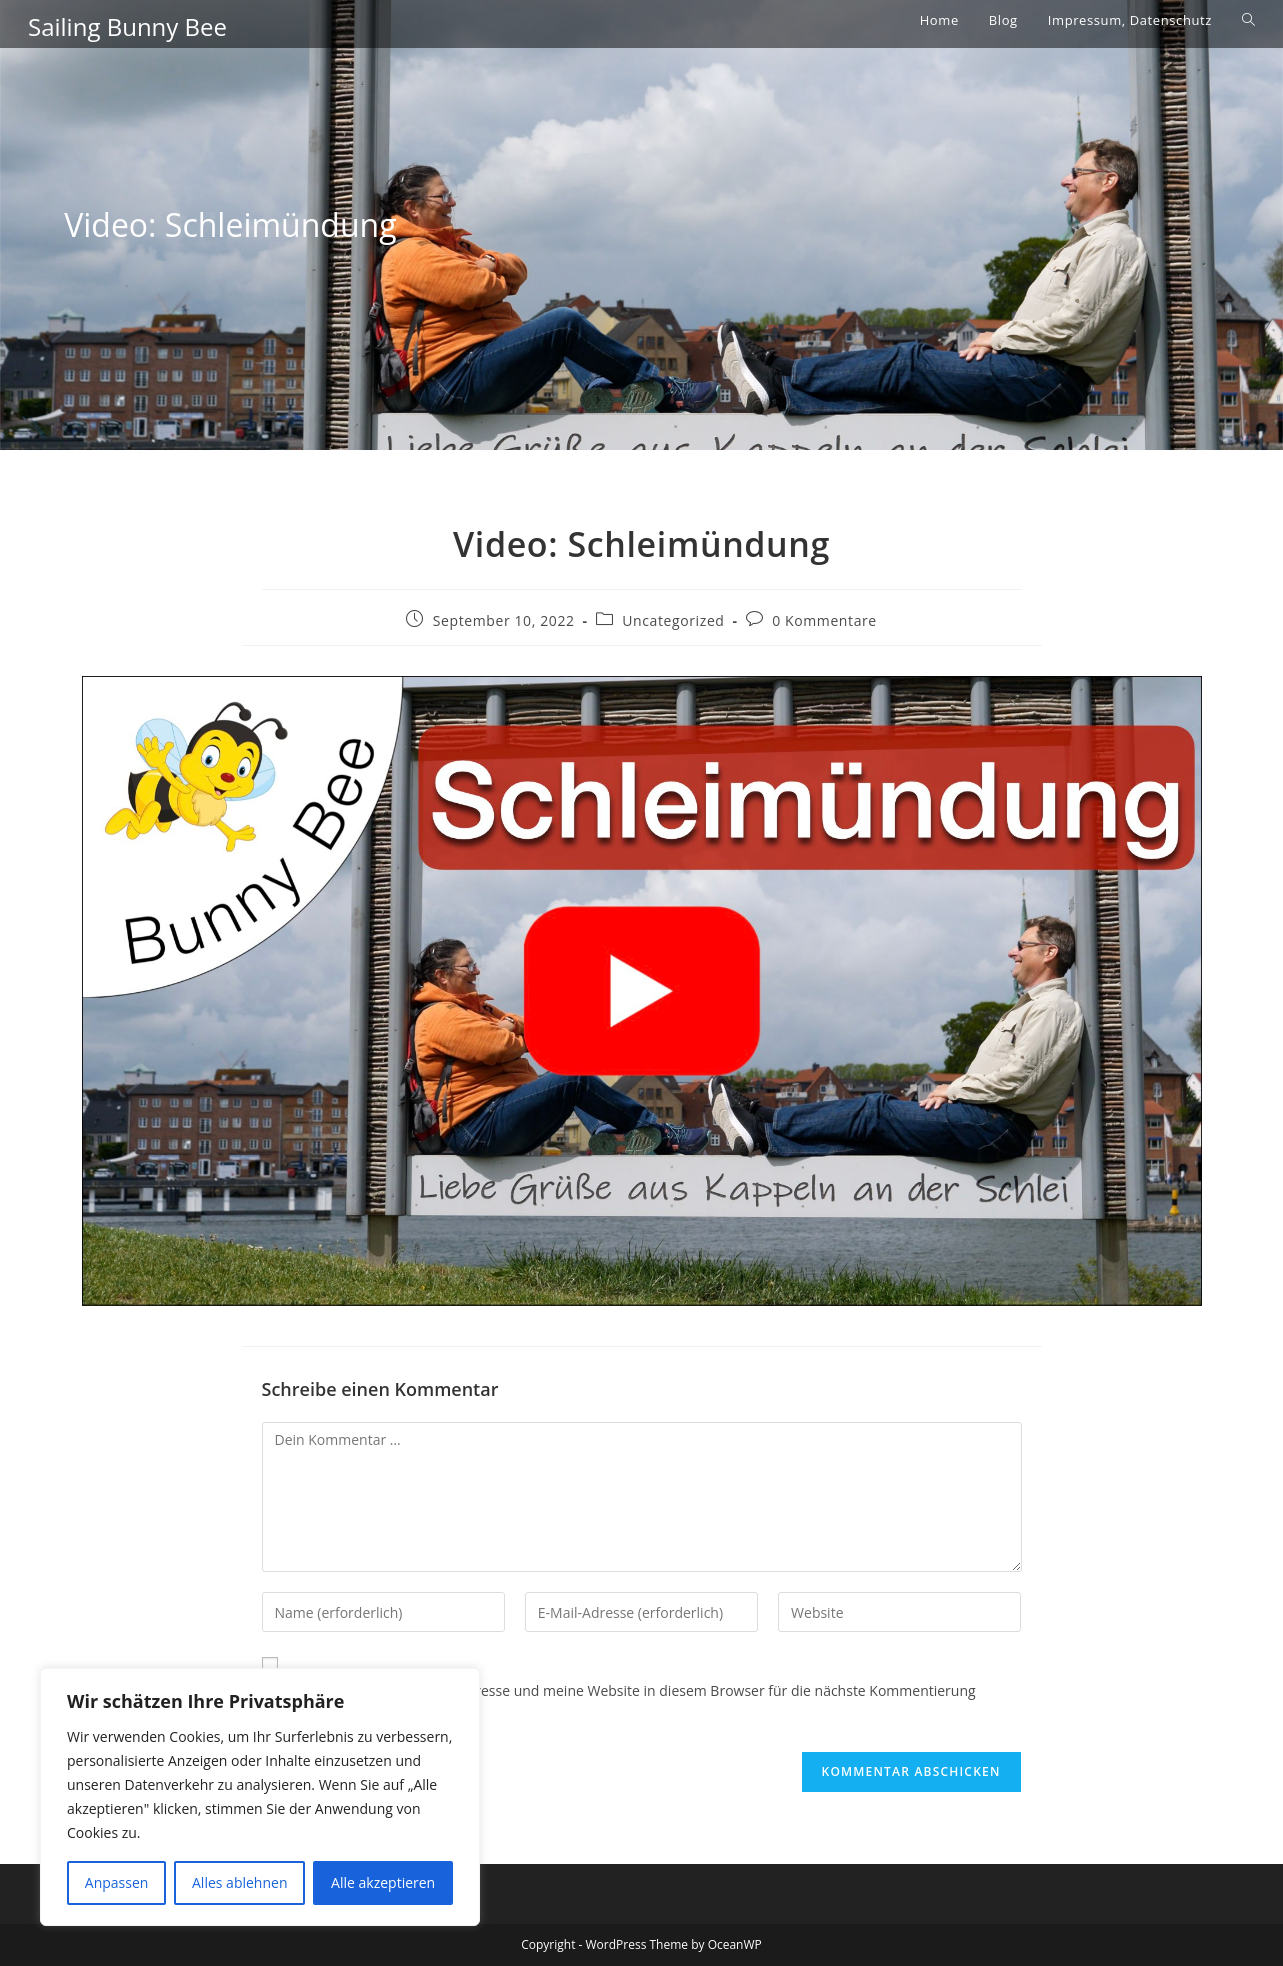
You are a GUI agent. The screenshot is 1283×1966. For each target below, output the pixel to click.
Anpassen (117, 1882)
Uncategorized (673, 620)
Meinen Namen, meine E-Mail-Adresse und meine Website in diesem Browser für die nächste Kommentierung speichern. (619, 1703)
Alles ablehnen (239, 1882)
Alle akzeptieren (383, 1882)
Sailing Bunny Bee (127, 26)
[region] (260, 1797)
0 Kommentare (824, 620)
